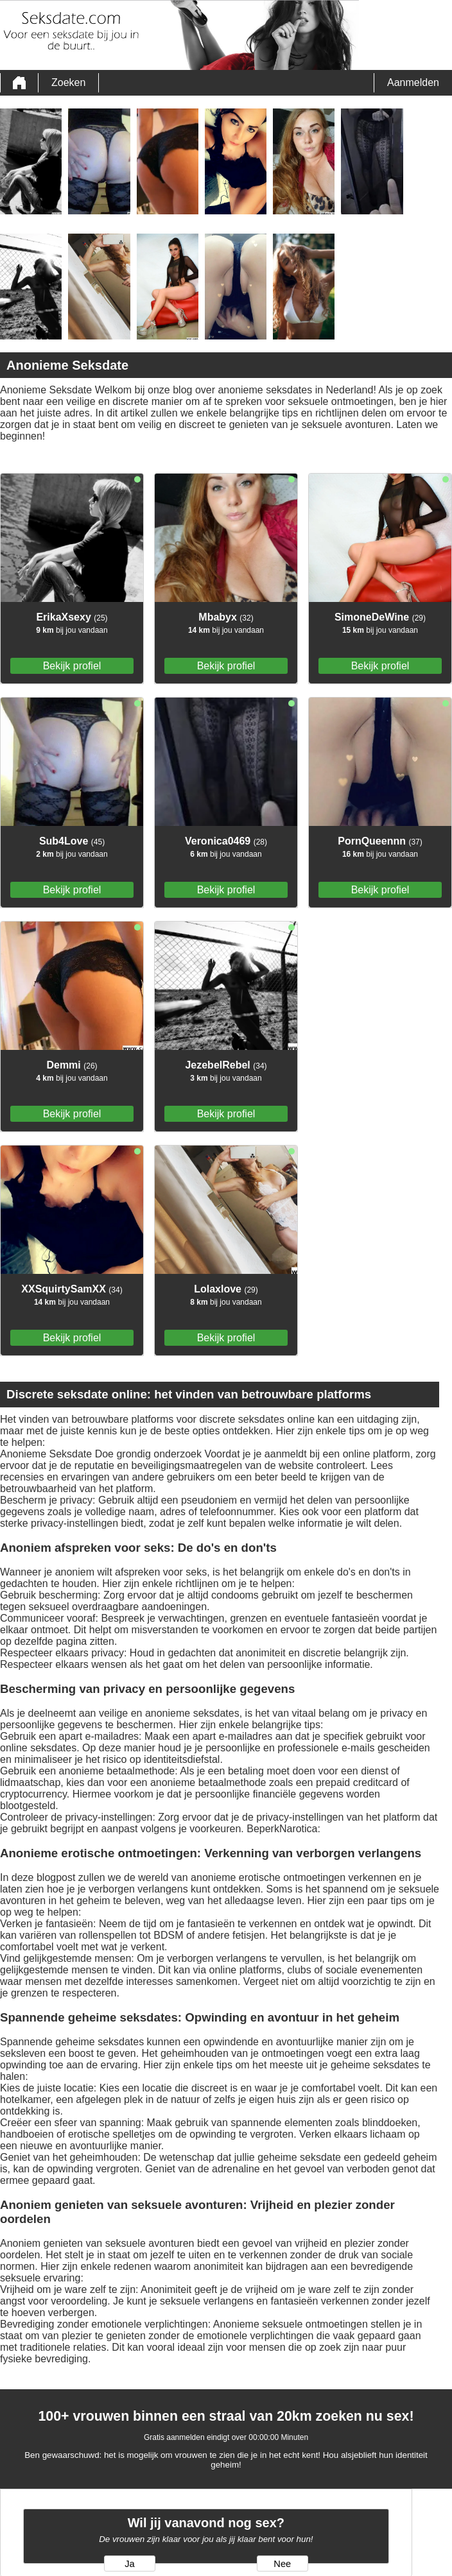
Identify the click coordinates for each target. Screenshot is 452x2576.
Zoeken (68, 82)
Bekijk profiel (72, 665)
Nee (282, 2564)
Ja (129, 2564)
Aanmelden (413, 82)
